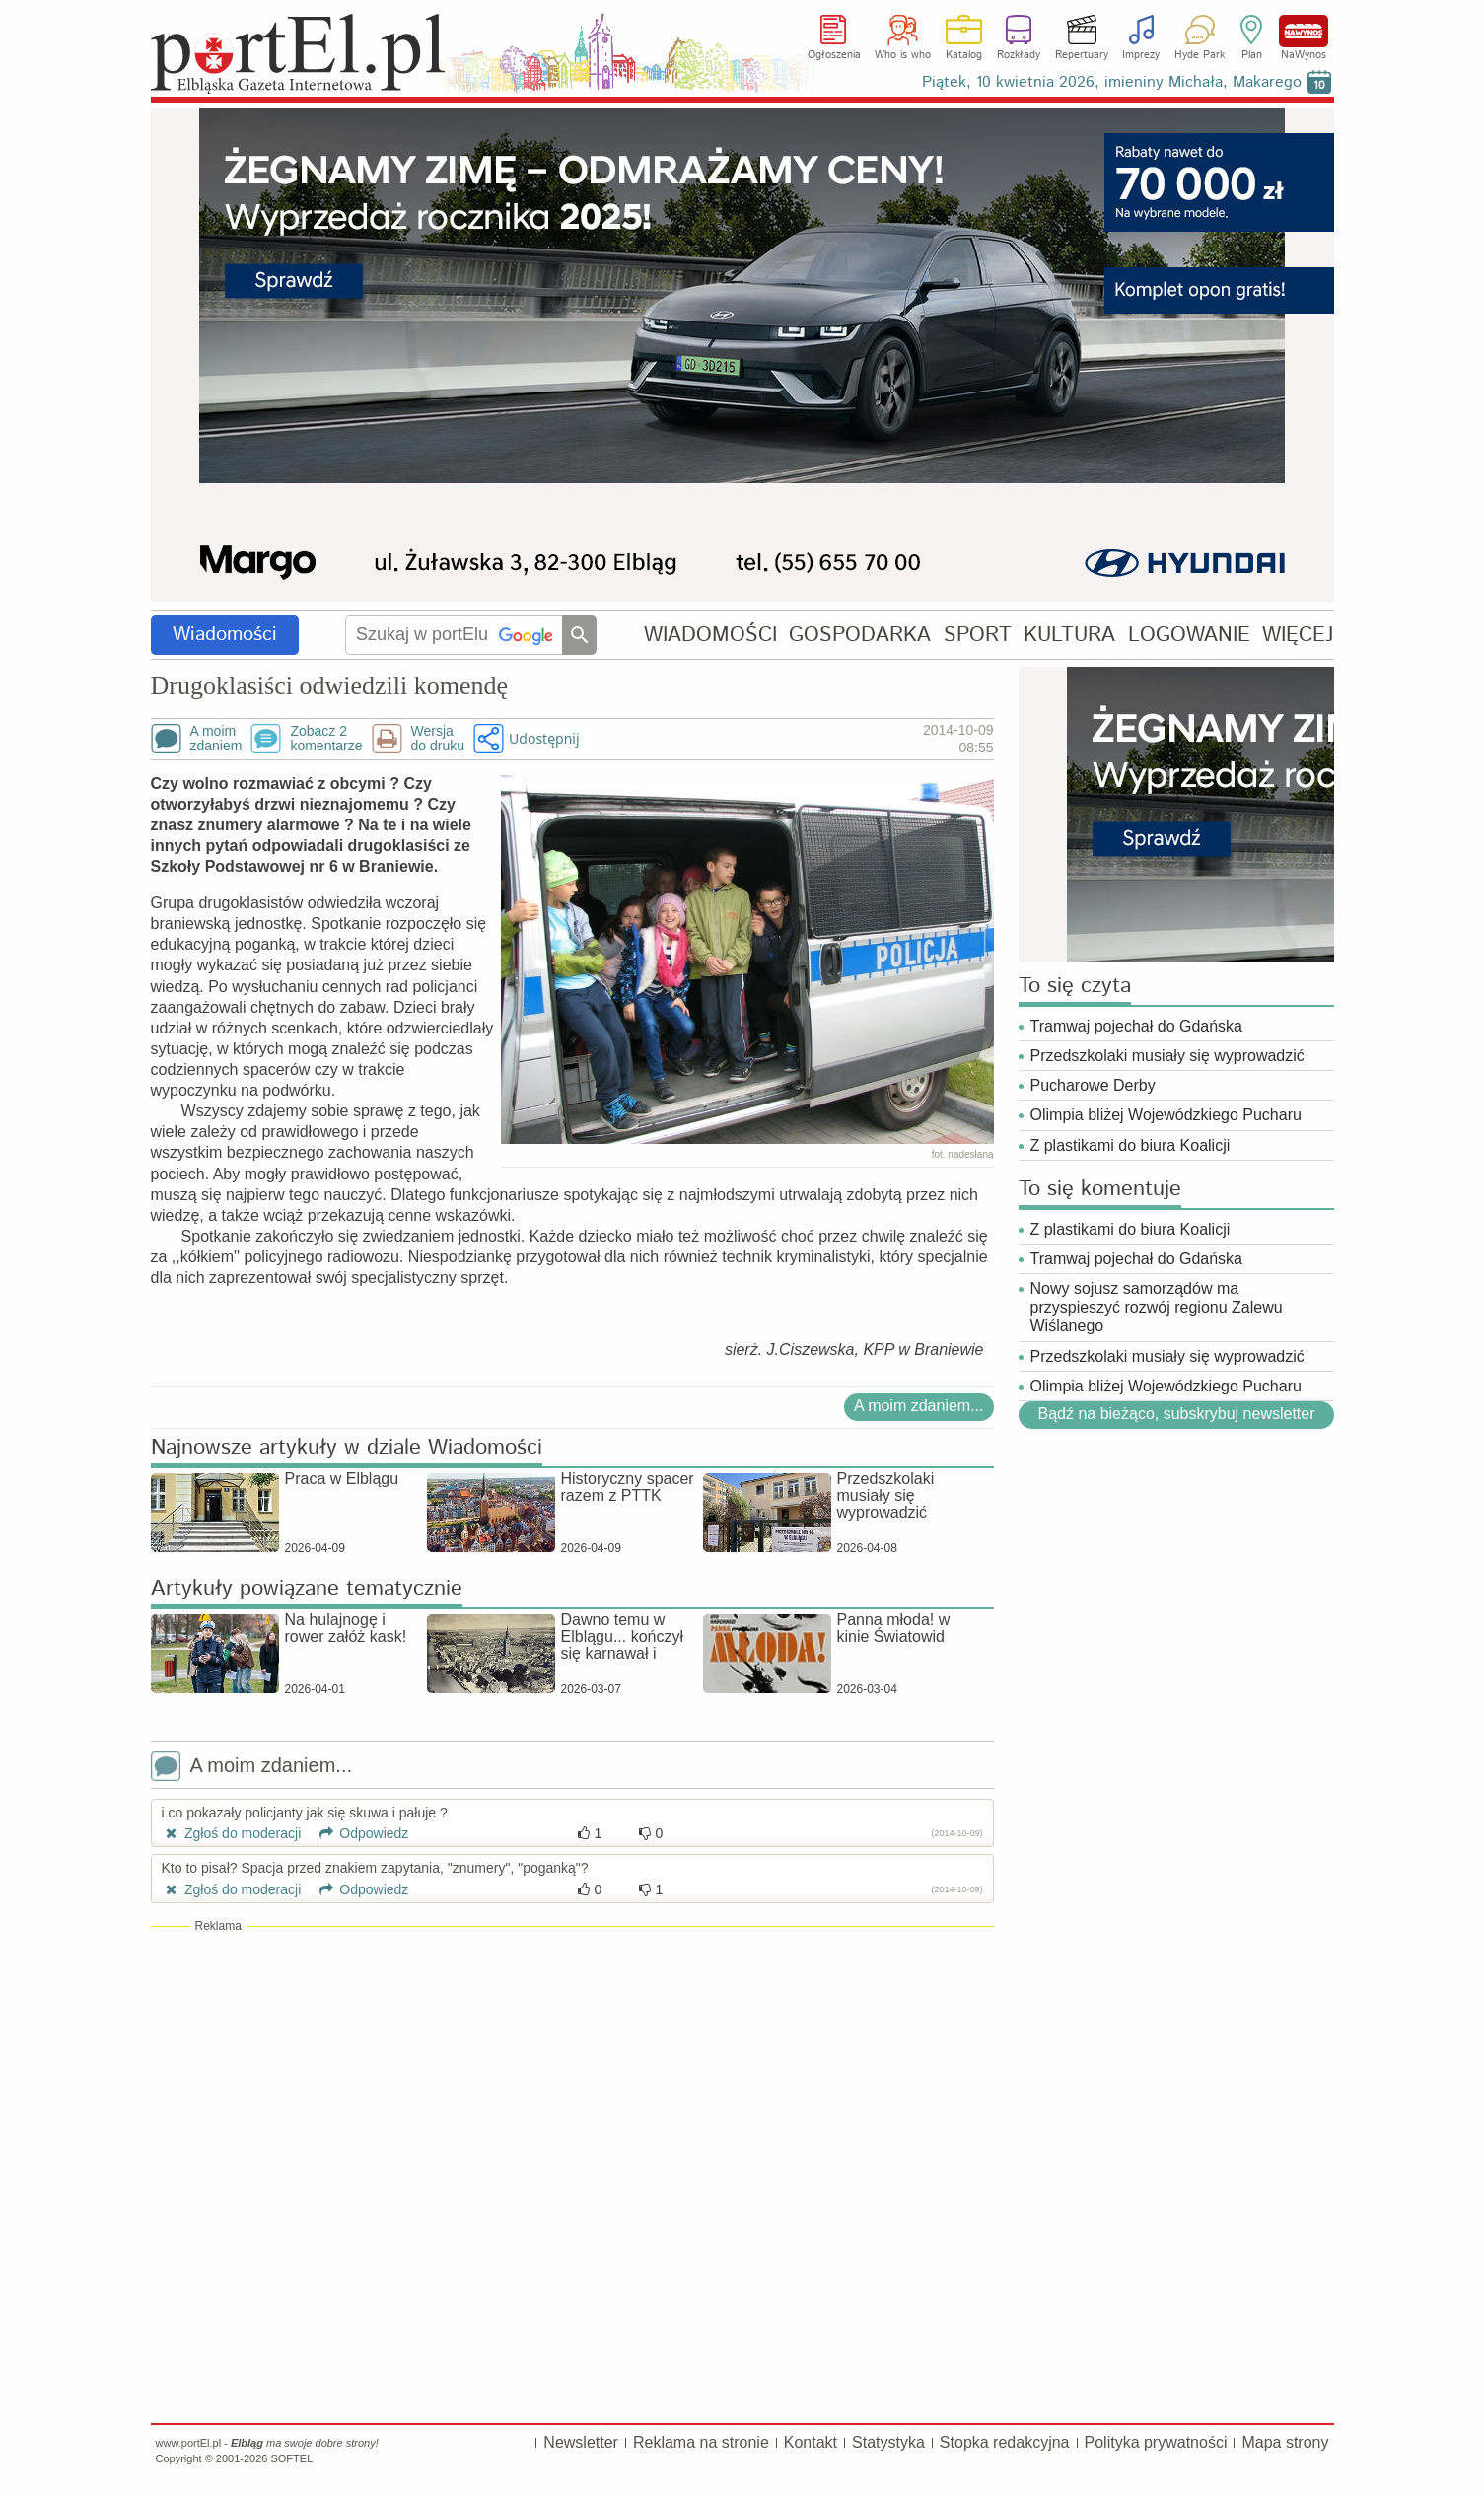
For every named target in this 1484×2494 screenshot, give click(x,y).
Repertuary (1081, 55)
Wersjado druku (437, 738)
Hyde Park (1199, 55)
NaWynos (1303, 31)
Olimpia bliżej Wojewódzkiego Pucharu (1166, 1114)
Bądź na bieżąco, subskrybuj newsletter (1175, 1413)
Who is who (903, 55)
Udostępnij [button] (544, 738)
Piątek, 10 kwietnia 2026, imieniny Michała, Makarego (1112, 82)
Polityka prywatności (1156, 2442)
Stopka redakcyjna (1005, 2442)
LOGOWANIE (1189, 634)
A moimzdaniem (216, 738)
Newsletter (580, 2442)
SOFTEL (291, 2458)
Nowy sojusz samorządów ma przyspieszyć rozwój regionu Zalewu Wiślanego (1156, 1307)
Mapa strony (1284, 2442)
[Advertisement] (572, 2078)
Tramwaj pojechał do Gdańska (1136, 1026)
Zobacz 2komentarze (326, 738)
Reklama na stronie (701, 2442)
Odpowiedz (356, 1833)
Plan (1251, 55)
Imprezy (1141, 55)
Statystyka (888, 2442)
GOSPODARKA (860, 634)
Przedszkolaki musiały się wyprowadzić (1167, 1055)
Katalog (964, 55)
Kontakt (810, 2442)
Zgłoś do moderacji (232, 1833)
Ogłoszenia (834, 55)
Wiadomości (225, 634)
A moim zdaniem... (919, 1405)
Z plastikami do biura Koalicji (1130, 1145)
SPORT (978, 634)
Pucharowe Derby (1093, 1085)
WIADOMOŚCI (710, 634)
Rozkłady (1018, 55)
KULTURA (1069, 634)
